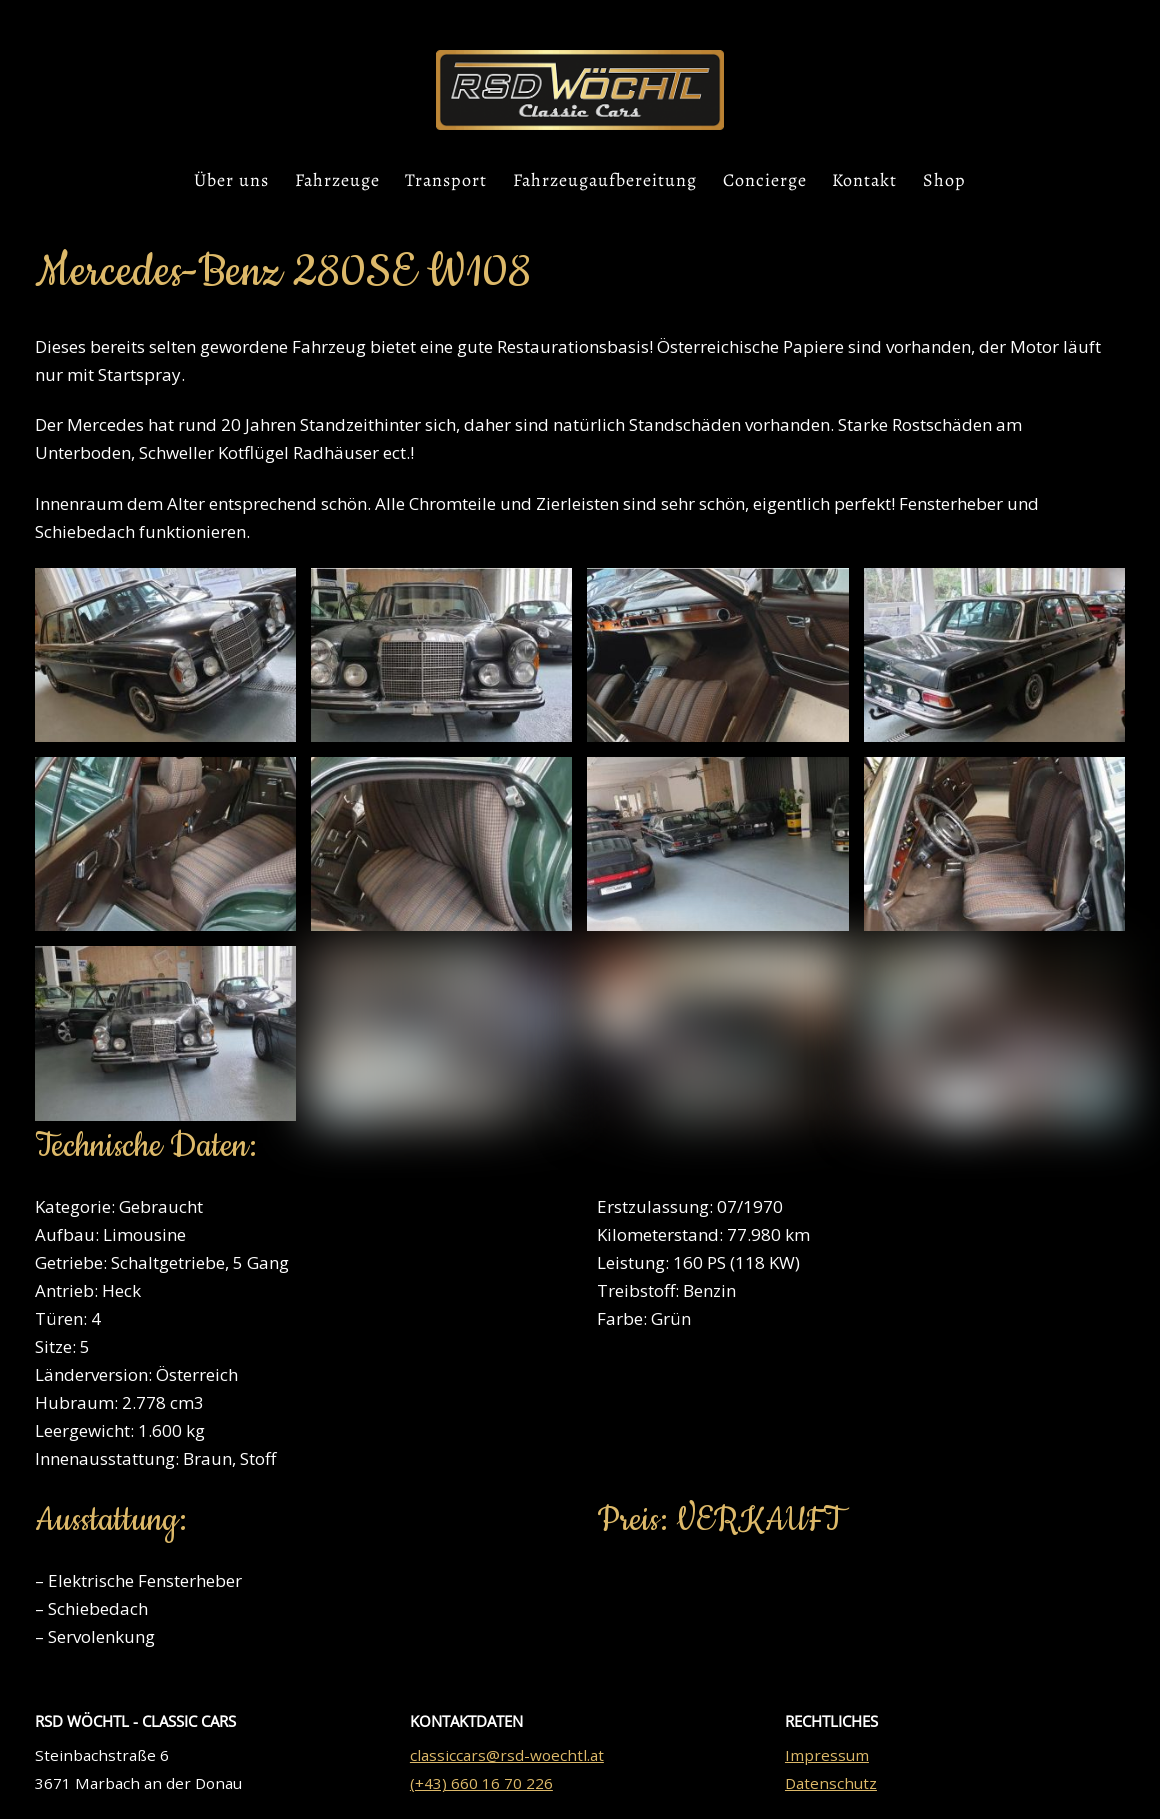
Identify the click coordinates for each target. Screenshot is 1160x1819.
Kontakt (864, 180)
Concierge (765, 180)
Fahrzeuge (337, 180)
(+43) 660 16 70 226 (481, 1783)
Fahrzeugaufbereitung (605, 180)
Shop (944, 180)
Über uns (231, 180)
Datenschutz (831, 1783)
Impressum (827, 1755)
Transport (446, 180)
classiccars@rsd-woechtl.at (507, 1755)
